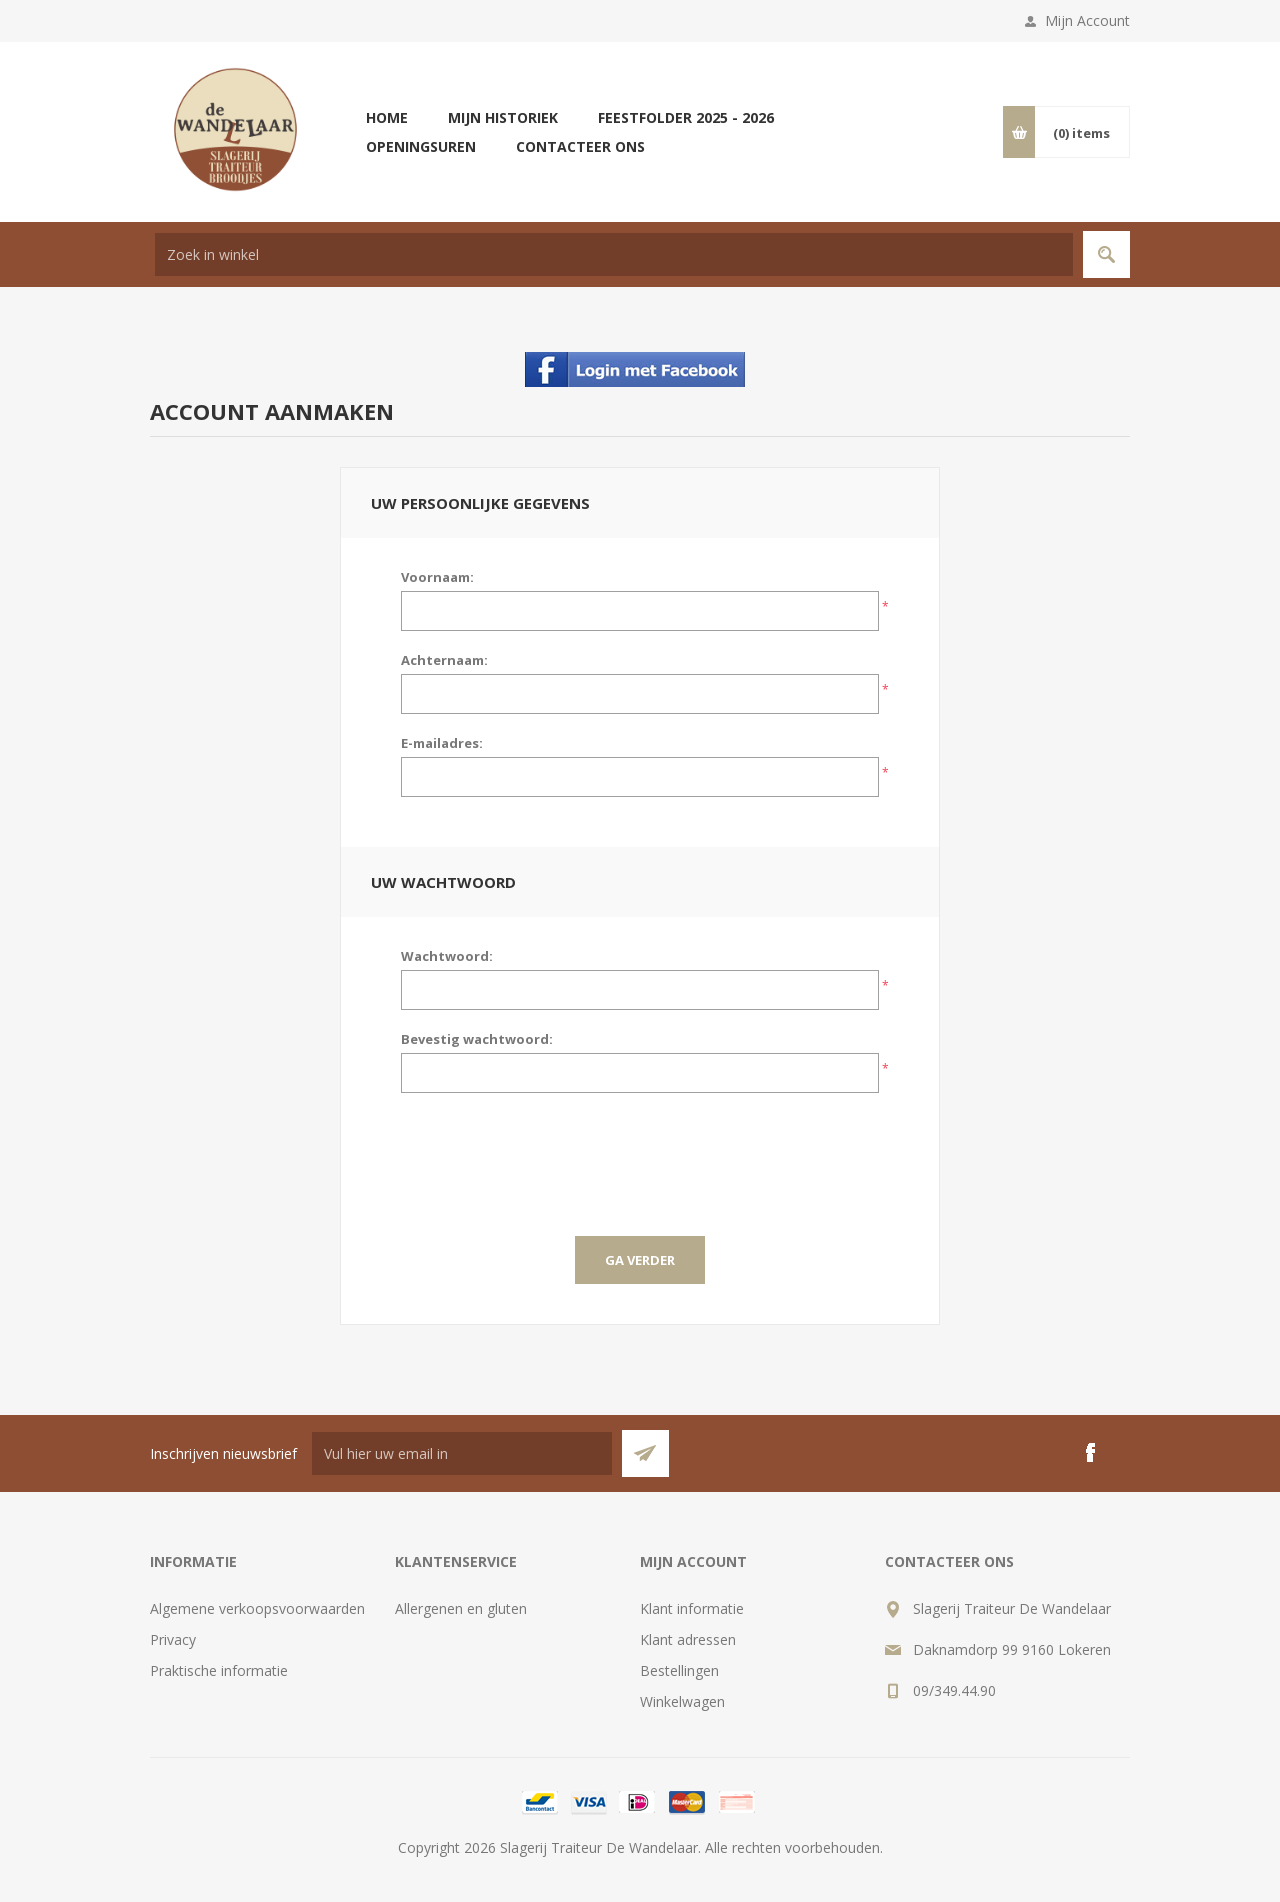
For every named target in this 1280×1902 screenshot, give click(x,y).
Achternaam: (444, 660)
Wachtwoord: (447, 956)
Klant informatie (692, 1608)
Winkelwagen (682, 1701)
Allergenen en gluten (461, 1608)
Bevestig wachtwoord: (477, 1039)
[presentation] (640, 1152)
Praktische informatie (219, 1670)
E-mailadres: (442, 743)
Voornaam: (437, 577)
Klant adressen (688, 1639)
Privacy (173, 1639)
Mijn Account (1087, 20)
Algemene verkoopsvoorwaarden (257, 1608)
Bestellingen (679, 1670)
